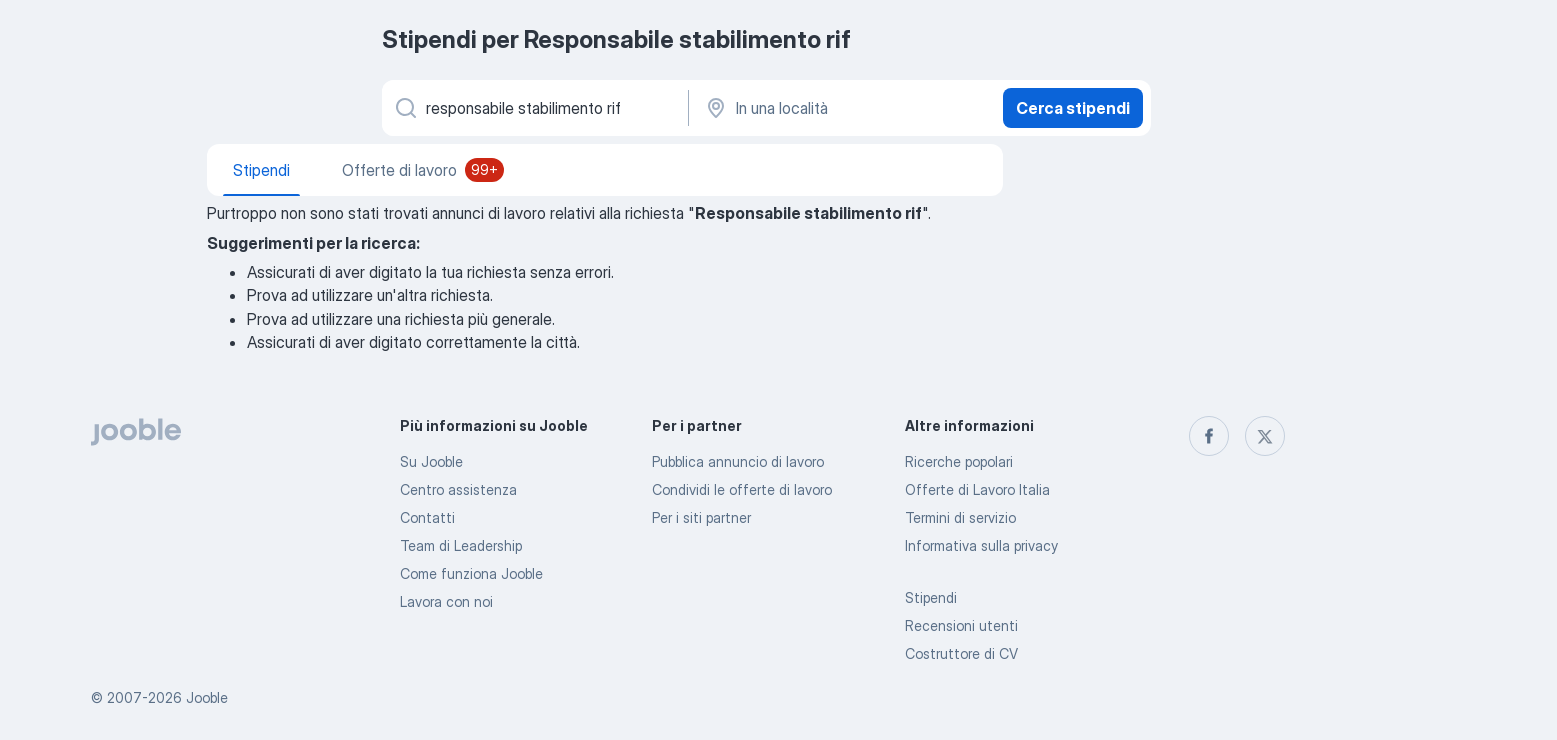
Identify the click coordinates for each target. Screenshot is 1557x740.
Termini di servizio (960, 517)
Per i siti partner (701, 517)
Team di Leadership (461, 545)
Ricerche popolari (959, 461)
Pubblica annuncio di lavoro (738, 461)
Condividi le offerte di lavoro (742, 489)
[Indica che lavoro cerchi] (533, 108)
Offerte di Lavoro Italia (977, 489)
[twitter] (1265, 436)
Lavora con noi (446, 601)
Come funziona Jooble (471, 573)
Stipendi (931, 597)
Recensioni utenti (961, 625)
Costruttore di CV (961, 653)
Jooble (207, 697)
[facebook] (1209, 436)
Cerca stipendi (1073, 108)
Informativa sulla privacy (981, 545)
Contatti (427, 517)
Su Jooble (431, 461)
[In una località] (843, 108)
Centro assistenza (458, 489)
